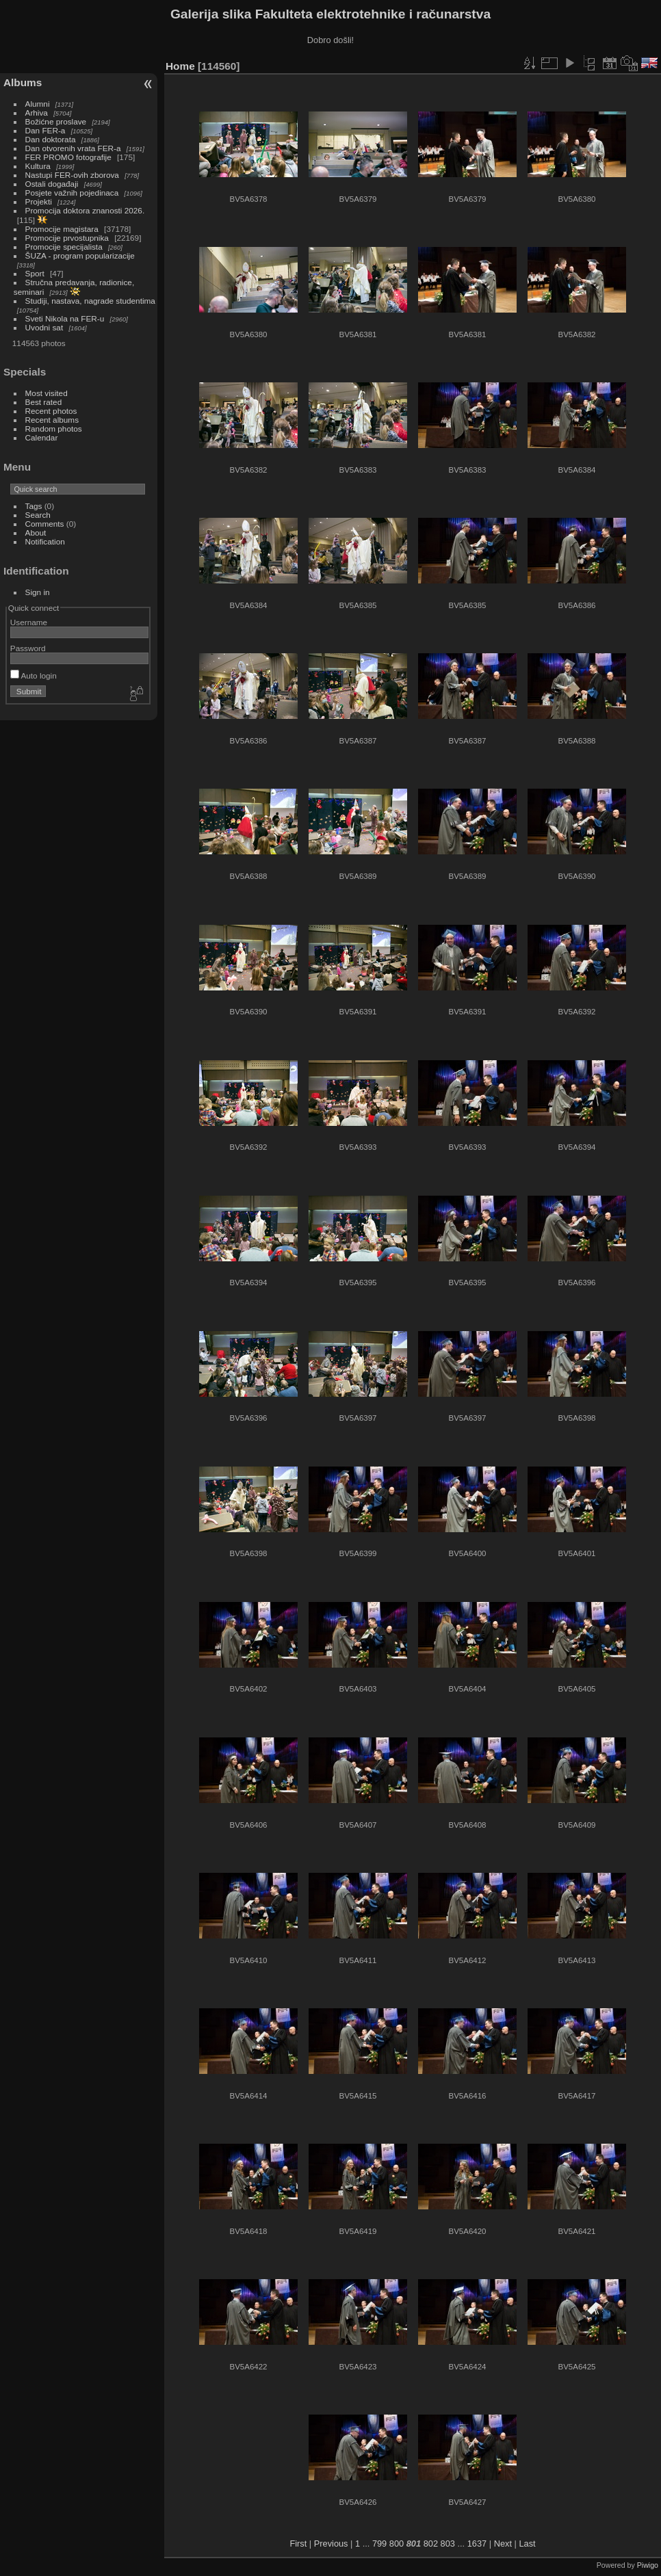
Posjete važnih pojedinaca (72, 192)
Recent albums (52, 419)
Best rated (43, 401)
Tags (33, 505)
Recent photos (51, 410)
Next (503, 2543)
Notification (45, 541)
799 (379, 2543)
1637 (477, 2543)
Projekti (38, 201)
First (298, 2543)
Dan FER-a (45, 130)
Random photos (53, 428)
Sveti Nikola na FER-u (65, 318)
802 (431, 2543)
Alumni (37, 103)
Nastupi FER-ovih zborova (72, 174)
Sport (34, 273)
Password (28, 648)
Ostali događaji (52, 183)
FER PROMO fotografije (68, 157)
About (36, 532)
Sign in (37, 592)
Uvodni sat (44, 327)
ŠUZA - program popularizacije (80, 255)
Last (527, 2543)
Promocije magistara (62, 228)
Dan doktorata (50, 139)
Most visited (46, 393)
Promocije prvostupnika (67, 237)
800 (396, 2543)
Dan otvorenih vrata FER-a (73, 148)
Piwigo (647, 2565)
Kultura (38, 165)
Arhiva (36, 112)
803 (448, 2543)
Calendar (41, 437)
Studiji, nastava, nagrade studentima (90, 300)
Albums (22, 82)
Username (28, 622)
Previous (331, 2543)
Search (38, 514)
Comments (44, 523)
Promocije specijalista (64, 246)
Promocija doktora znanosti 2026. (85, 210)
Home (180, 66)
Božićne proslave (56, 121)
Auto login (33, 675)
